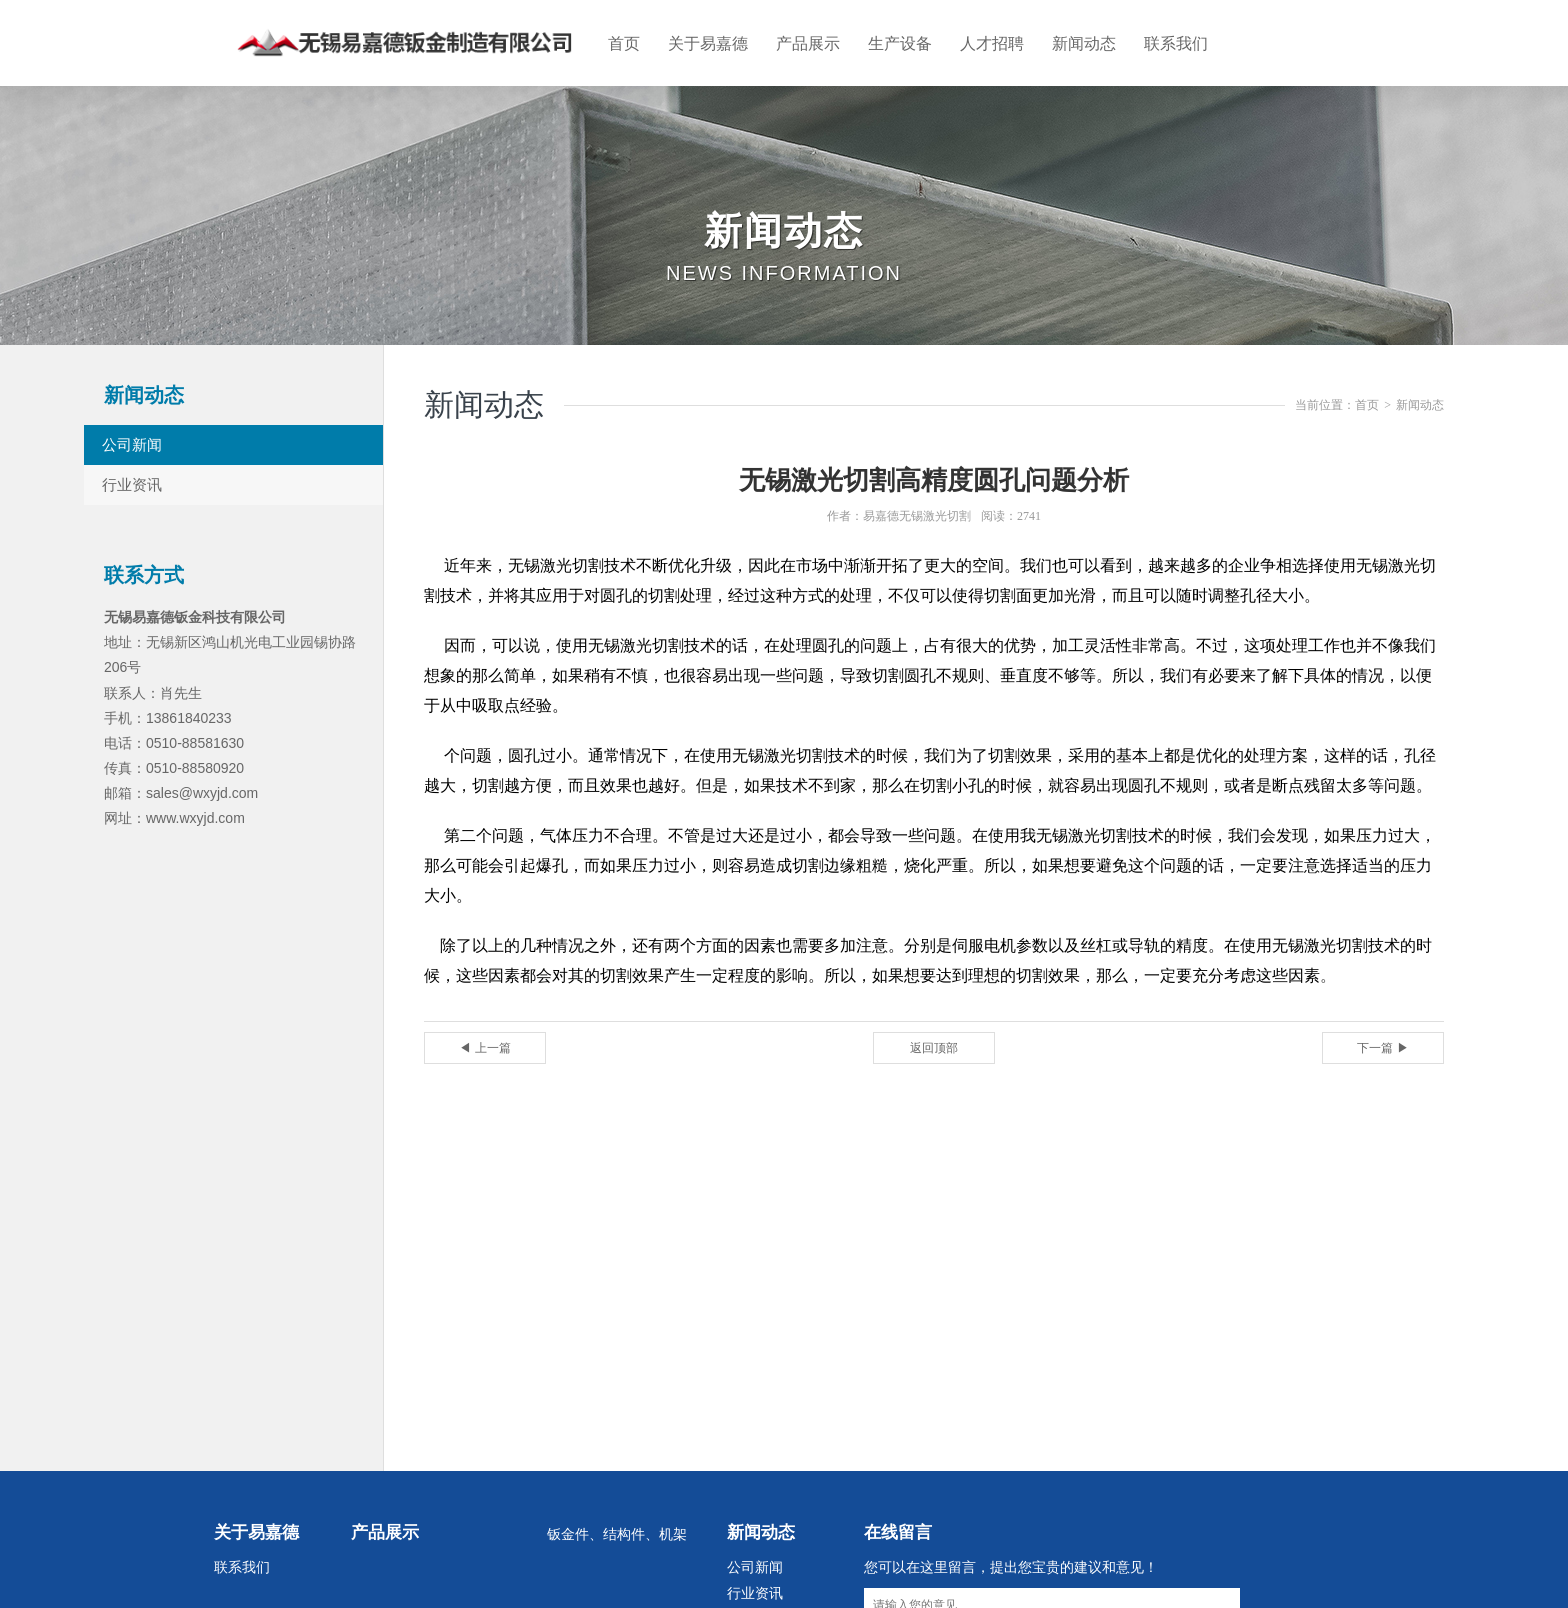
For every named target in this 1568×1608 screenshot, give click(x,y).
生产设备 (900, 50)
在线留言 (898, 1543)
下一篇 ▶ (1382, 1059)
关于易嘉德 (708, 50)
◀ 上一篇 (484, 1059)
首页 (624, 50)
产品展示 (808, 50)
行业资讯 (146, 495)
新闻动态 (1084, 50)
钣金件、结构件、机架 (617, 1545)
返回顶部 (934, 1059)
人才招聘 (992, 50)
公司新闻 (146, 455)
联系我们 (1176, 50)
